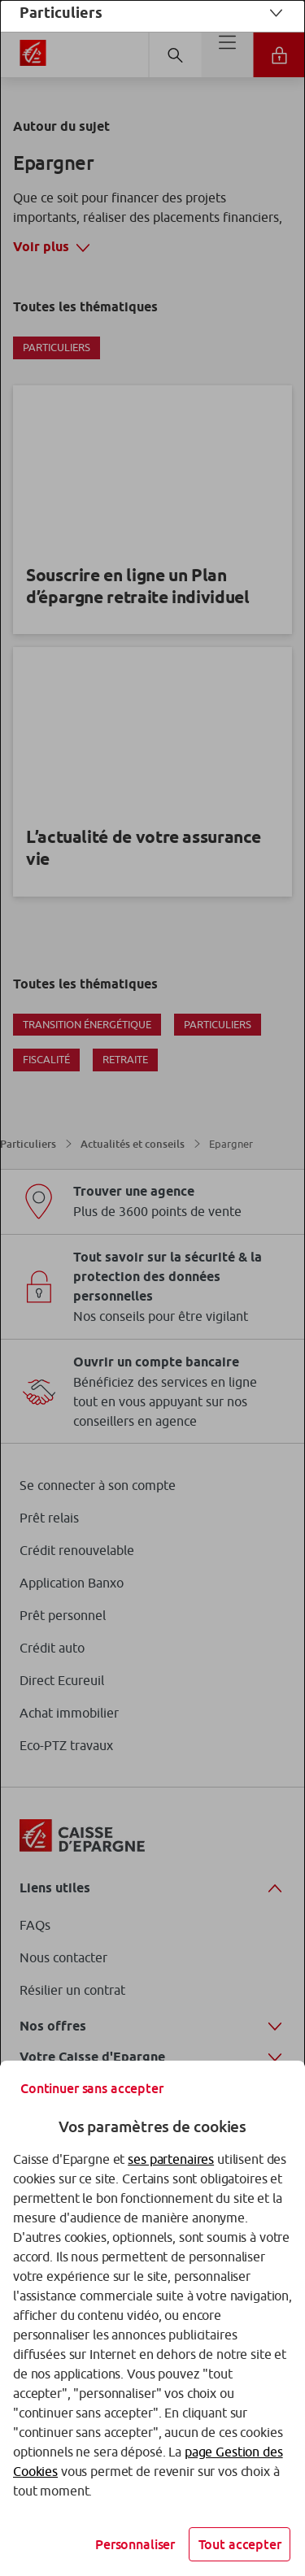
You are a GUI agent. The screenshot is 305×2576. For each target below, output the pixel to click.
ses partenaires (171, 2159)
